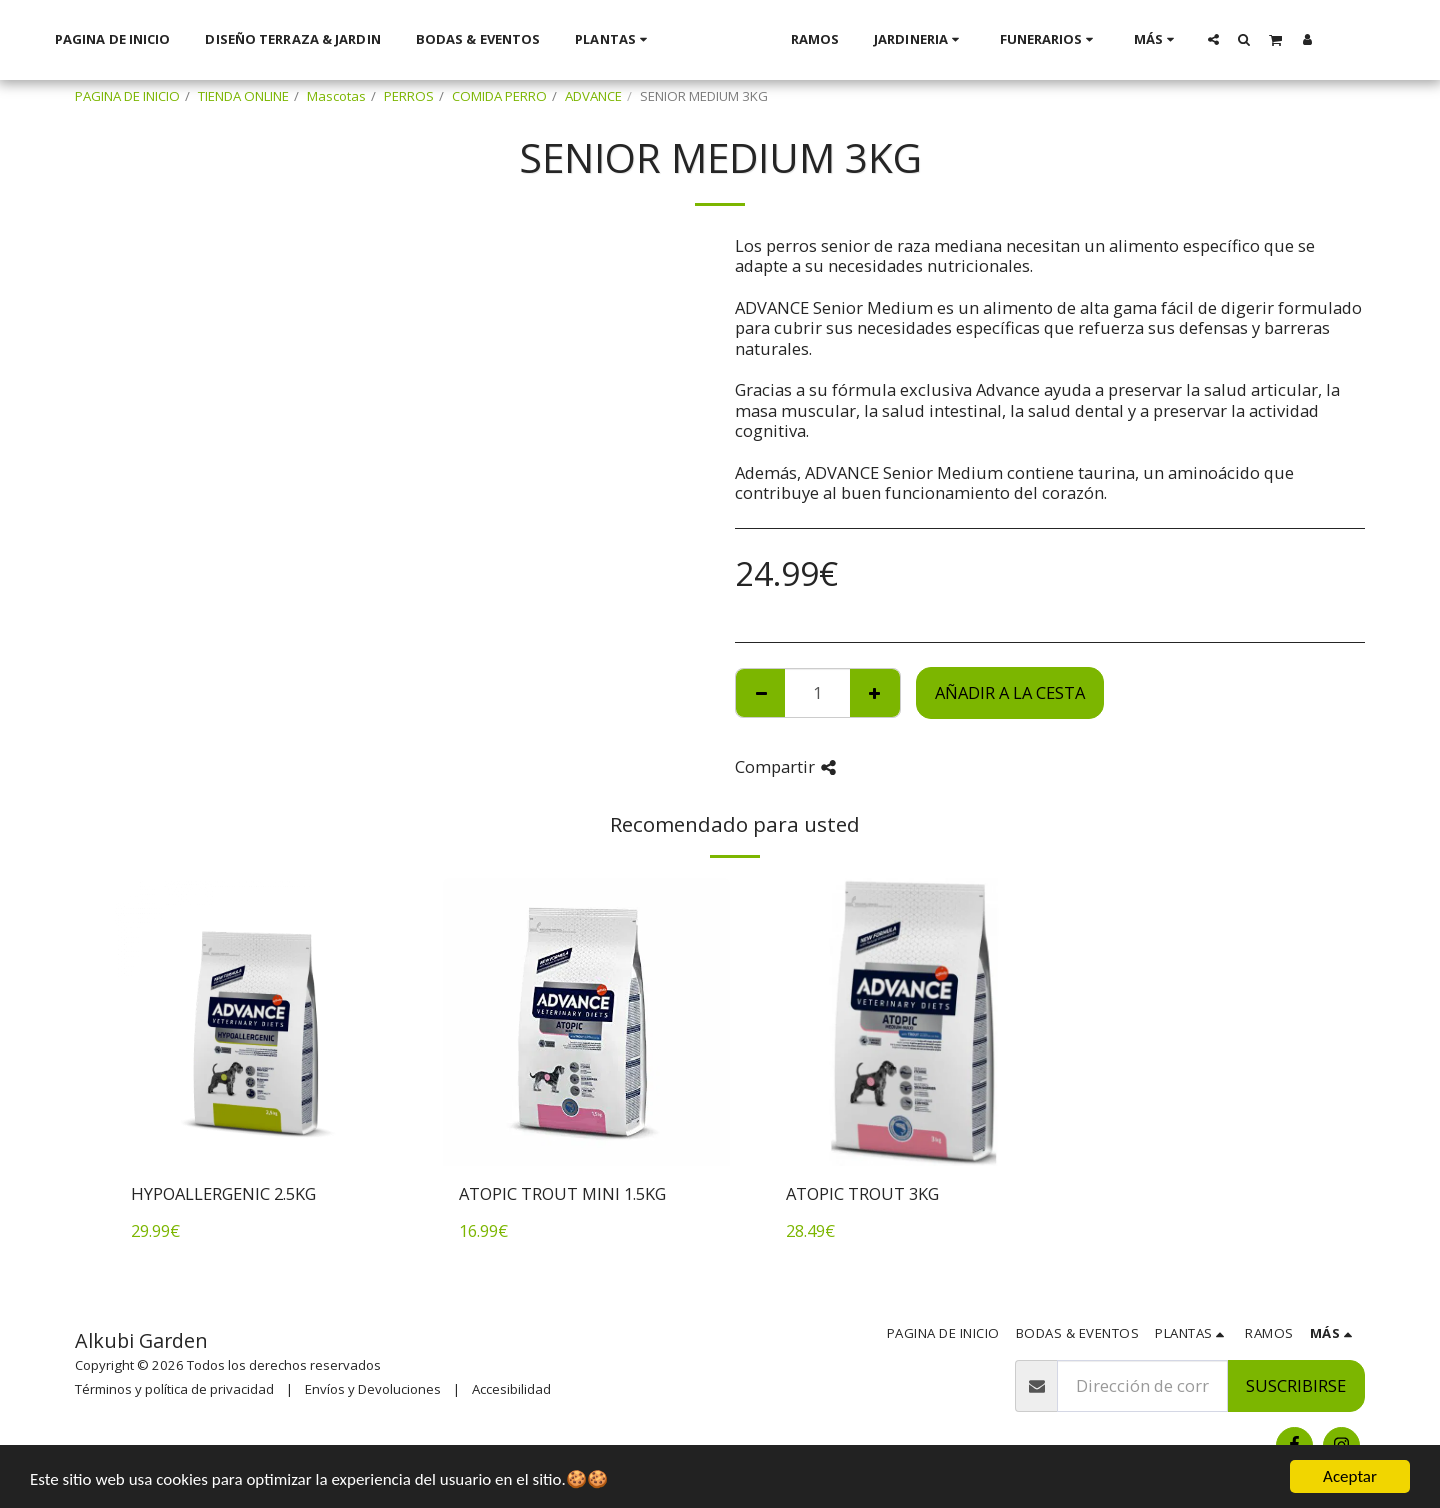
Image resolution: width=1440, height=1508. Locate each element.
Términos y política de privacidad (174, 1389)
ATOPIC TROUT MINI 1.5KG (562, 1193)
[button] (1213, 39)
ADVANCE (593, 96)
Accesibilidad (511, 1389)
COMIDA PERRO (499, 96)
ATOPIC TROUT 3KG (862, 1193)
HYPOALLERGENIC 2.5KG (223, 1193)
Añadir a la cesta (1010, 692)
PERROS (409, 96)
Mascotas (336, 96)
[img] (259, 1022)
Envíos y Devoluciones (373, 1389)
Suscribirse (1296, 1385)
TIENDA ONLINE (243, 96)
